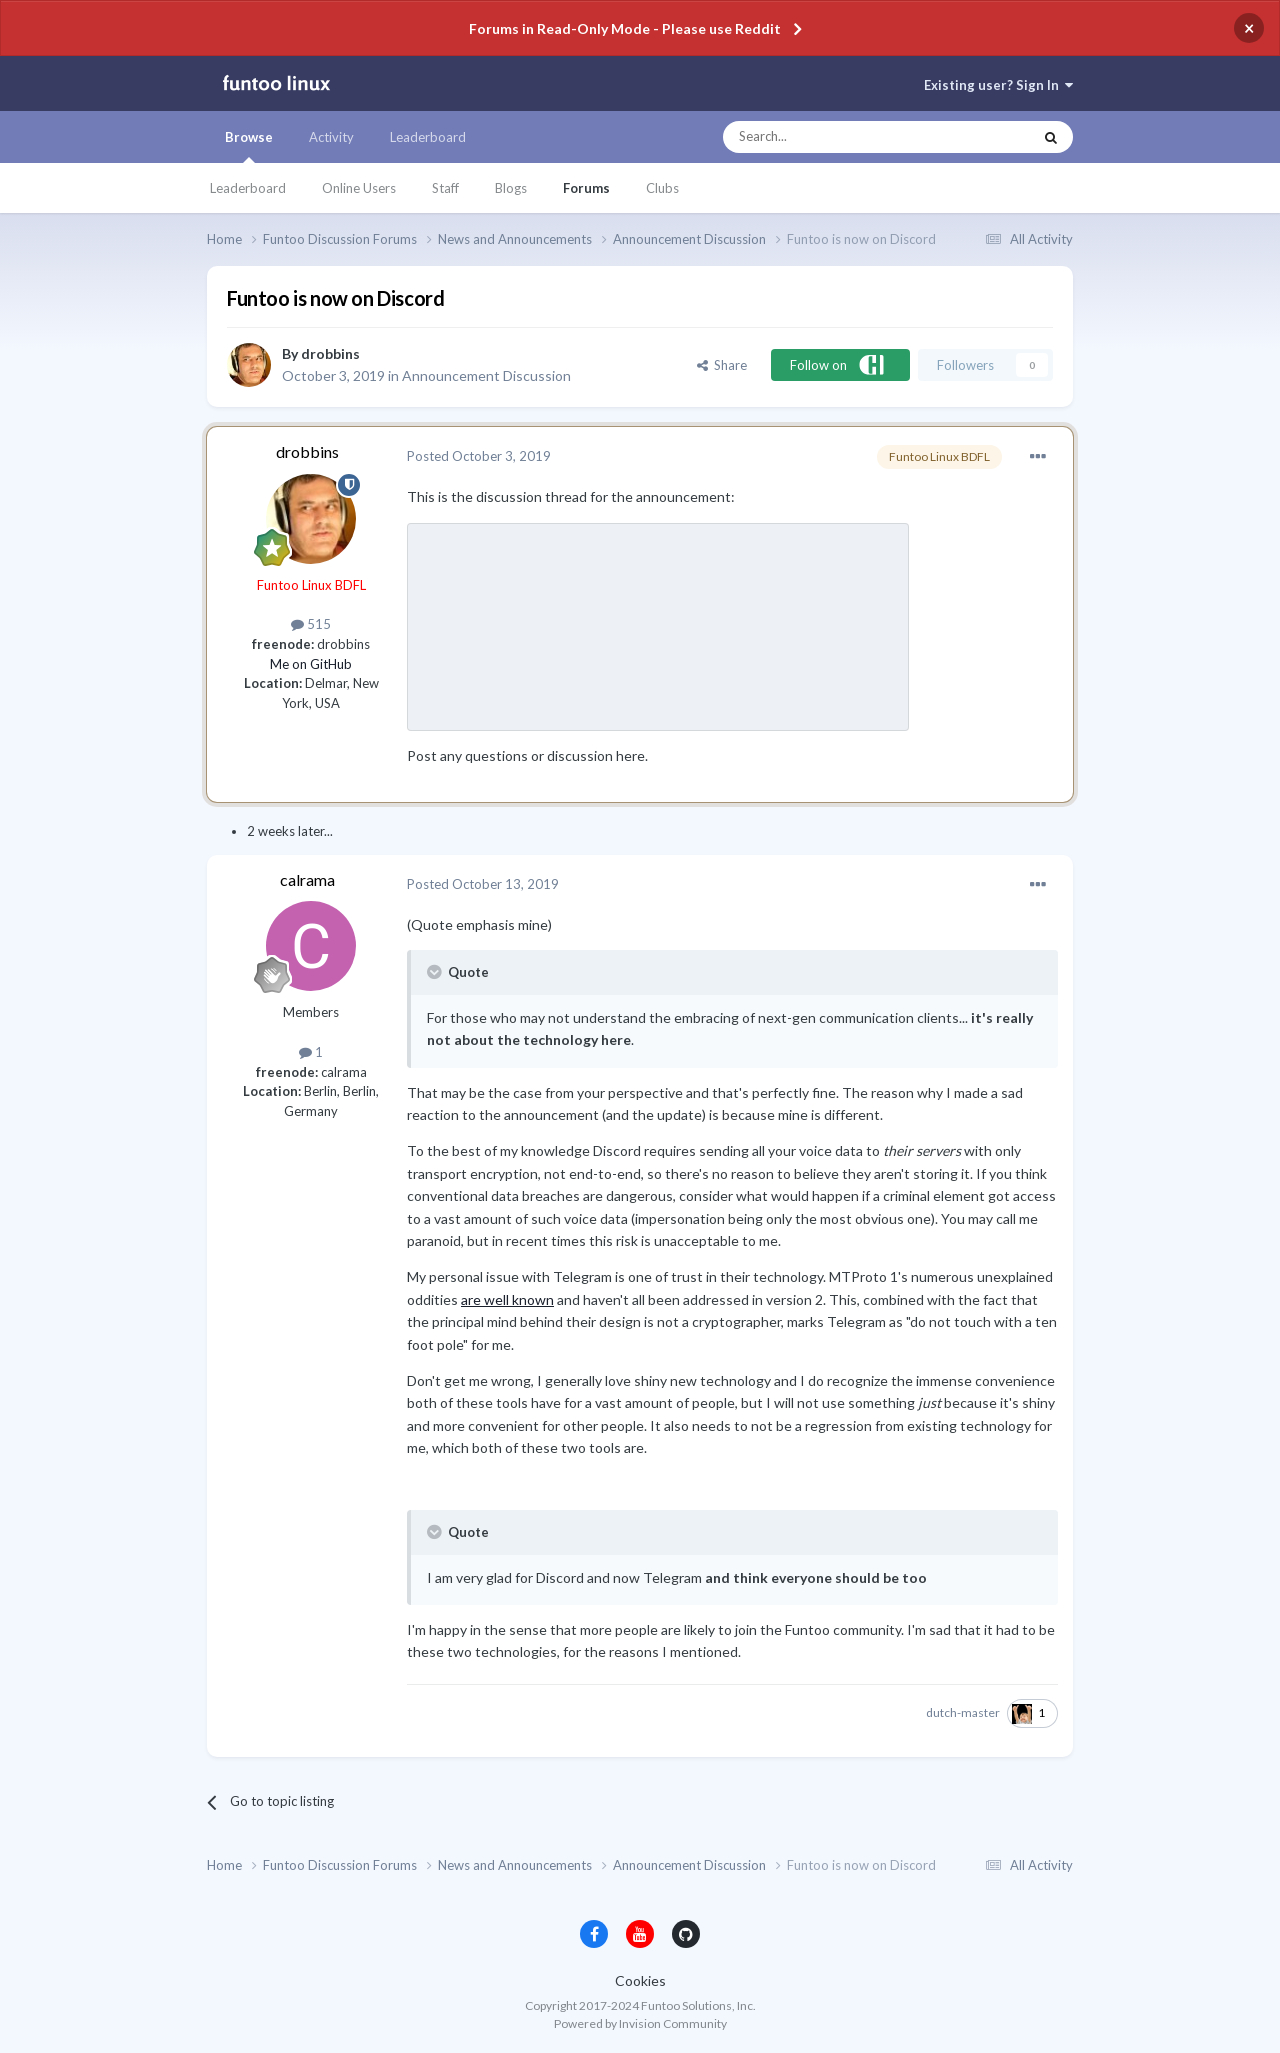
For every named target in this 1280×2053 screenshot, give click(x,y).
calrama (307, 879)
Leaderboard (248, 188)
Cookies (640, 1980)
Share (722, 365)
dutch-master (963, 1712)
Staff (445, 188)
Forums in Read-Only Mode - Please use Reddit (625, 28)
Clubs (662, 188)
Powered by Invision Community (640, 2023)
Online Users (359, 188)
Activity (331, 137)
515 (311, 624)
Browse (249, 146)
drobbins (330, 353)
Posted (479, 456)
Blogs (511, 188)
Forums (586, 188)
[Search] (837, 137)
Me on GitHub (311, 664)
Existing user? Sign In (998, 85)
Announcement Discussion (486, 375)
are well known (507, 1299)
